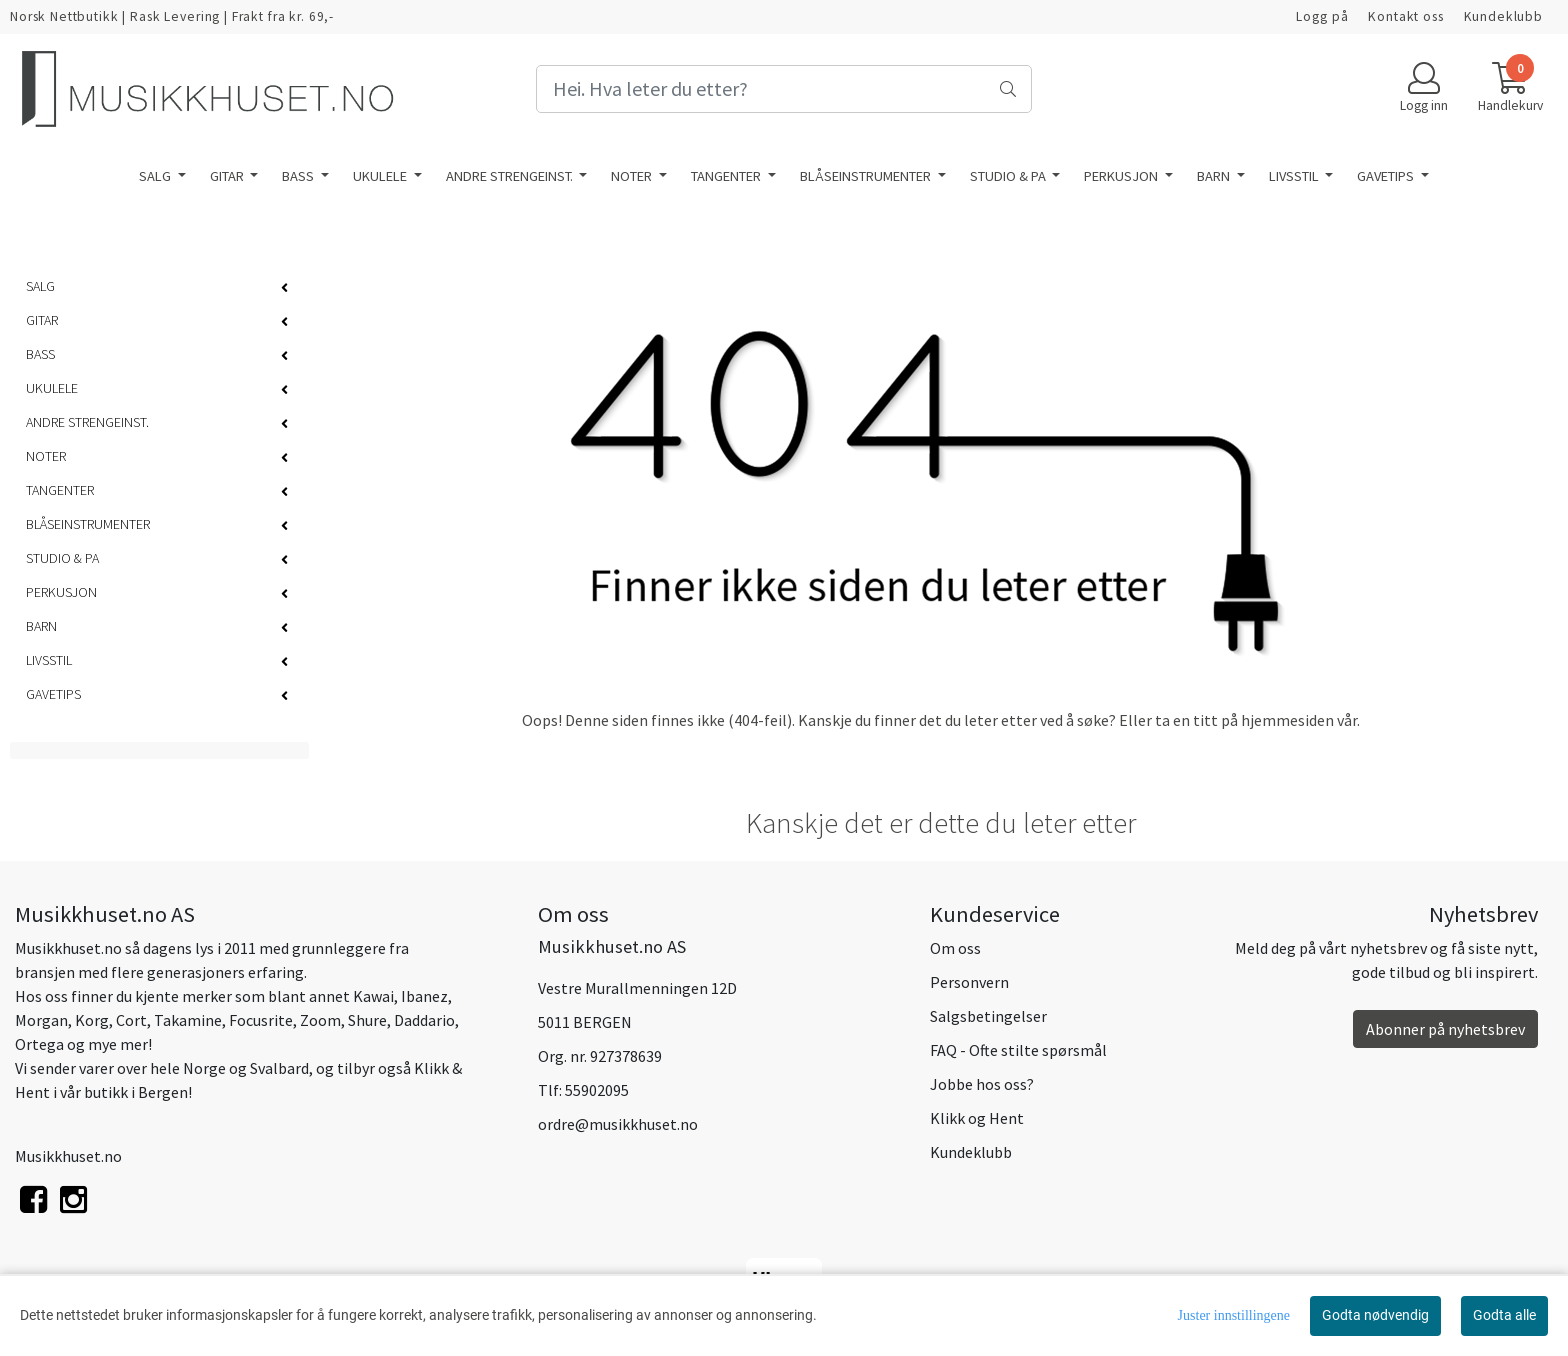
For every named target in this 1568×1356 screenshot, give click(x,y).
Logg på (1322, 16)
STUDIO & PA (1009, 176)
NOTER (633, 176)
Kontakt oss (1405, 16)
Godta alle (1504, 1315)
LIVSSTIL (1295, 176)
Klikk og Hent (977, 1118)
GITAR (228, 176)
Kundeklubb (1504, 16)
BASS (299, 176)
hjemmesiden (1287, 720)
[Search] (784, 89)
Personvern (969, 982)
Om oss (955, 948)
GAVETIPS (1387, 176)
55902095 (597, 1090)
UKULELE (381, 176)
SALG (156, 176)
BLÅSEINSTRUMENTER (867, 176)
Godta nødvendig (1375, 1315)
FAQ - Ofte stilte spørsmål (1018, 1050)
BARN (1215, 176)
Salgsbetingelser (988, 1016)
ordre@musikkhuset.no (618, 1124)
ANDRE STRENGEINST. (511, 176)
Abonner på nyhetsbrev (1445, 1029)
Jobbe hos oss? (982, 1084)
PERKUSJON (1122, 176)
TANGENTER (727, 176)
